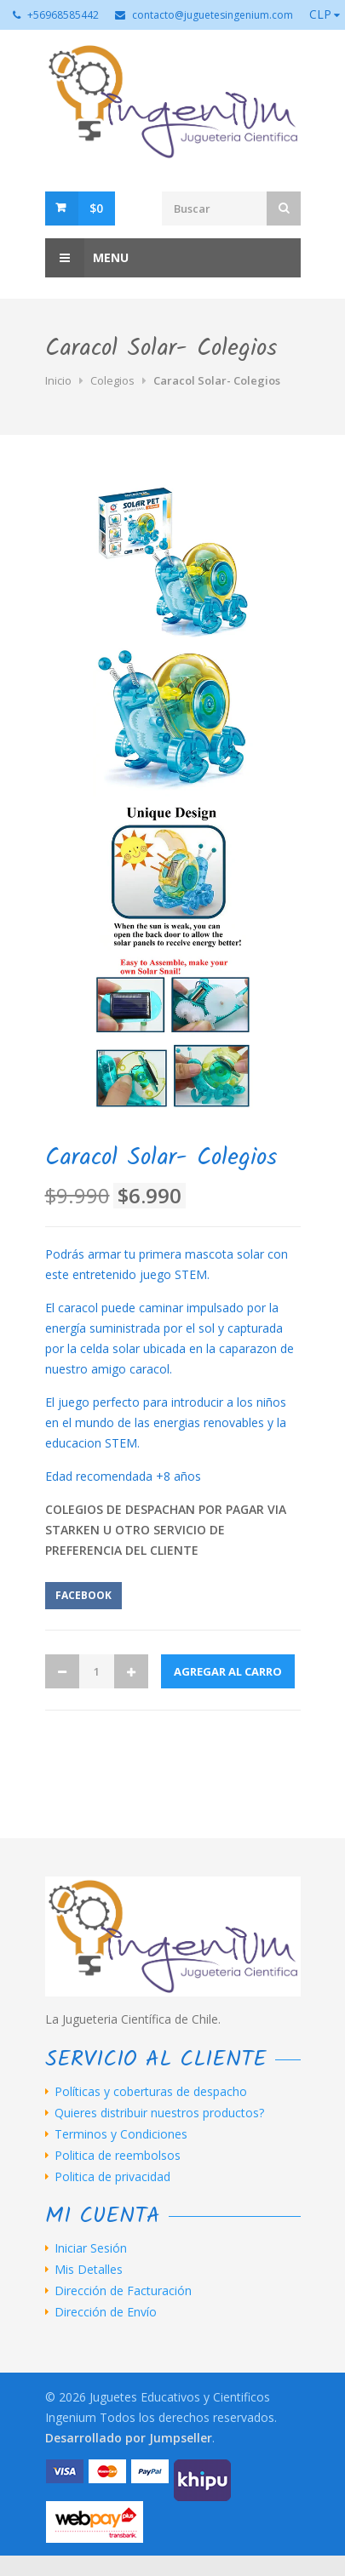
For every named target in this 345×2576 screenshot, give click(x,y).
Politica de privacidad (112, 2177)
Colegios (112, 380)
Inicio (58, 380)
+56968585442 (63, 15)
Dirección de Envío (106, 2312)
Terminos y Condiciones (121, 2134)
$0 (96, 208)
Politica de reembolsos (118, 2155)
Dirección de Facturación (123, 2291)
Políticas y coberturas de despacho (151, 2091)
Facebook (83, 1595)
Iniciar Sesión (91, 2248)
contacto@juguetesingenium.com (212, 15)
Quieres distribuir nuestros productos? (159, 2113)
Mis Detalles (89, 2269)
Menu (87, 257)
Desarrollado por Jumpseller (128, 2438)
